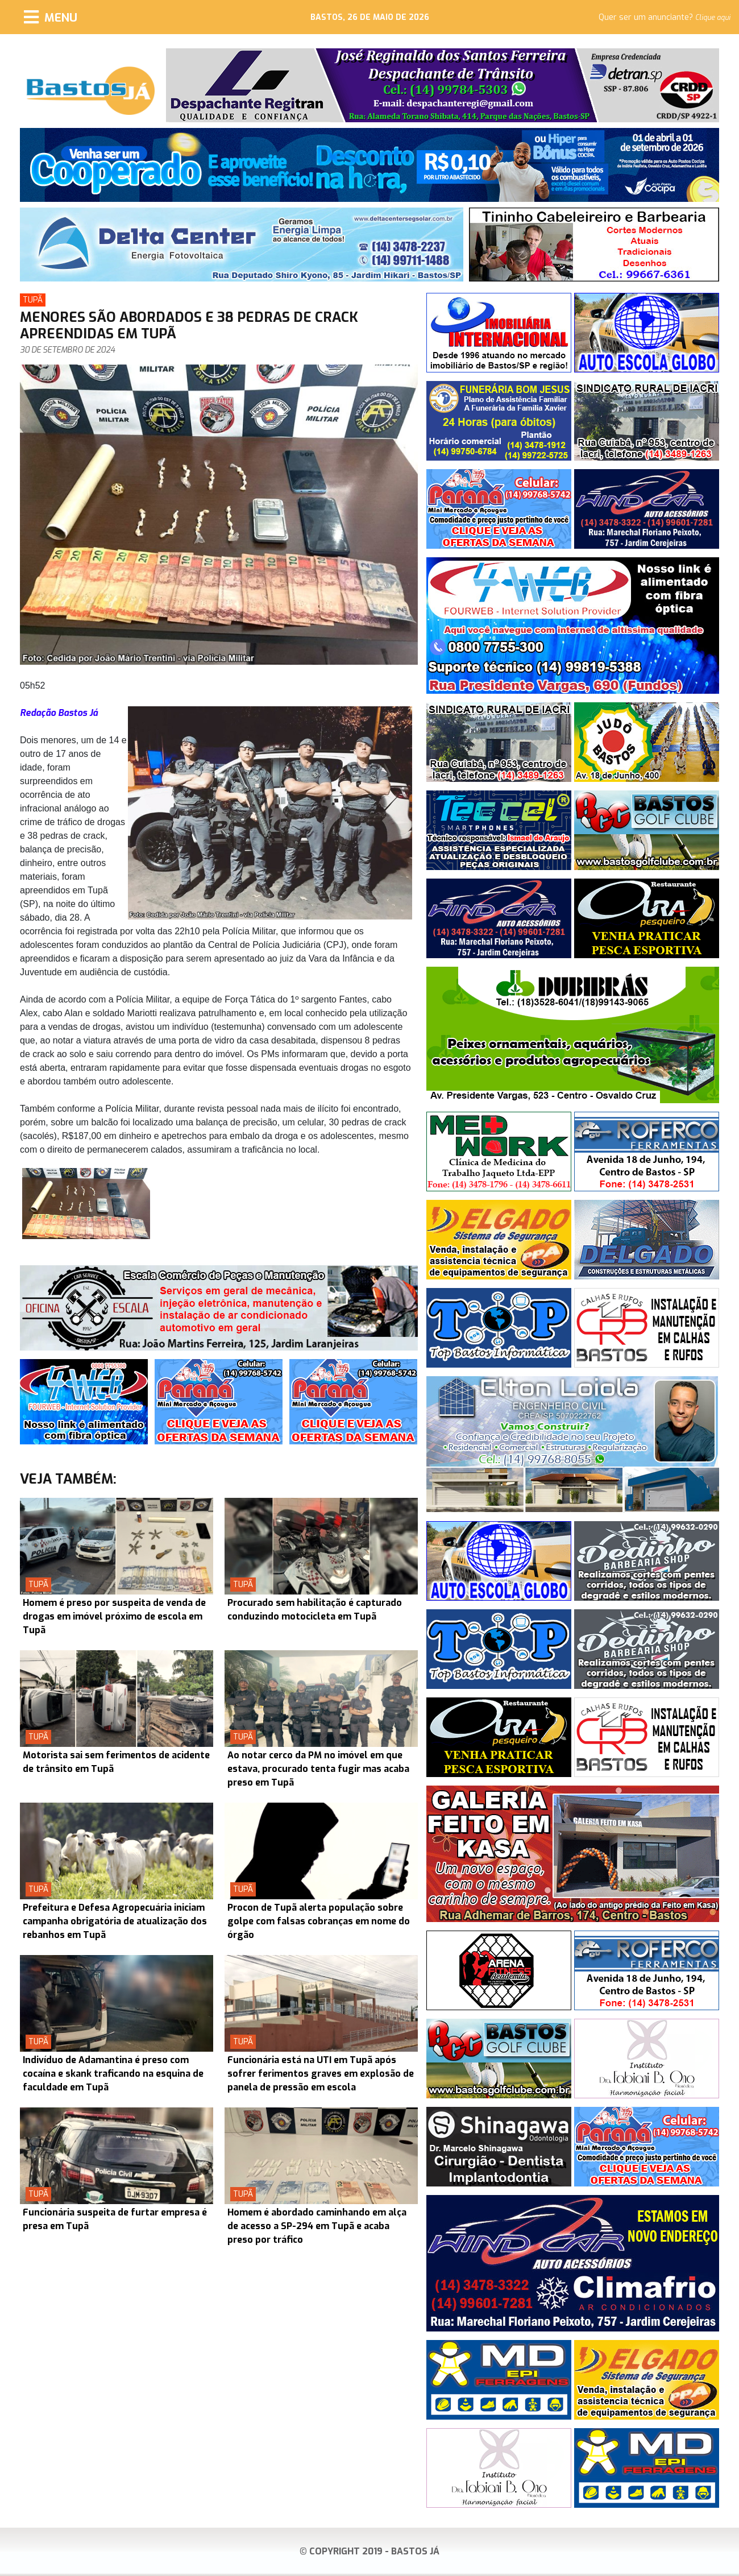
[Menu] (50, 17)
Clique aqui (712, 17)
